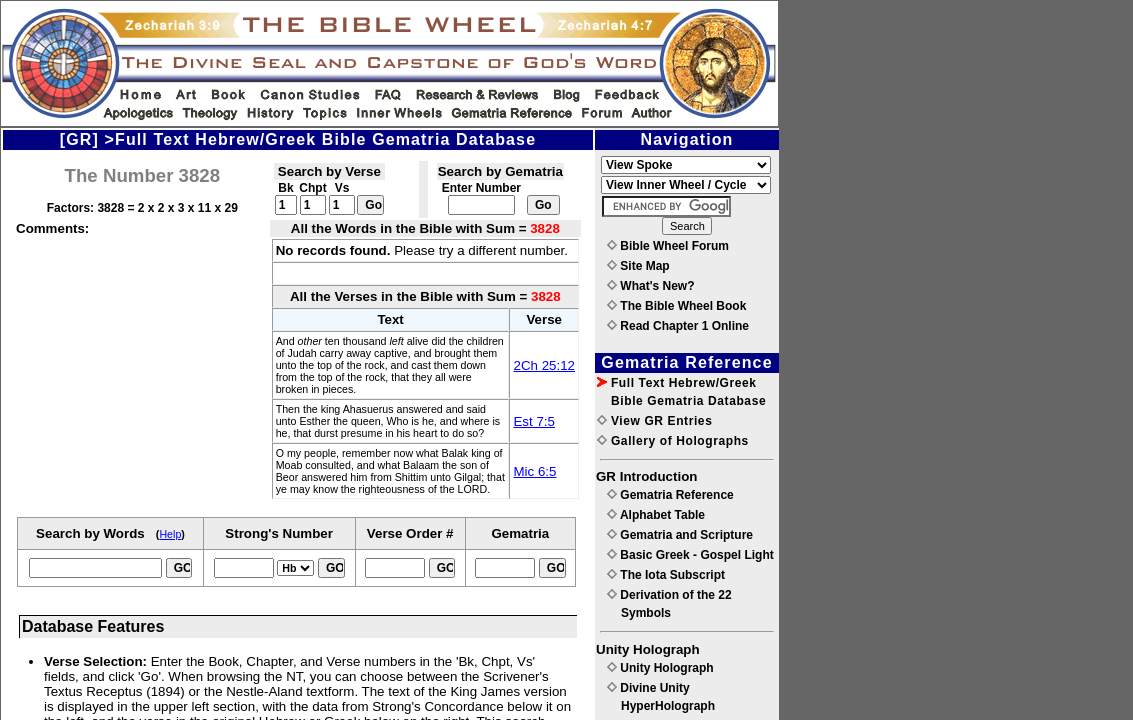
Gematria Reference (670, 495)
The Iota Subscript (666, 575)
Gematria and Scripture (680, 535)
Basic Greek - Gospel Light (690, 555)
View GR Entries (654, 421)
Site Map (638, 266)
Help (170, 534)
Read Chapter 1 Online (678, 326)
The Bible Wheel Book (676, 306)
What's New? (651, 286)
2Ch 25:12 (544, 365)
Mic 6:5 (534, 471)
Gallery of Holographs (673, 441)
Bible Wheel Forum (668, 246)
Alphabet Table (656, 515)
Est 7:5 (534, 421)
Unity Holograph (660, 668)
